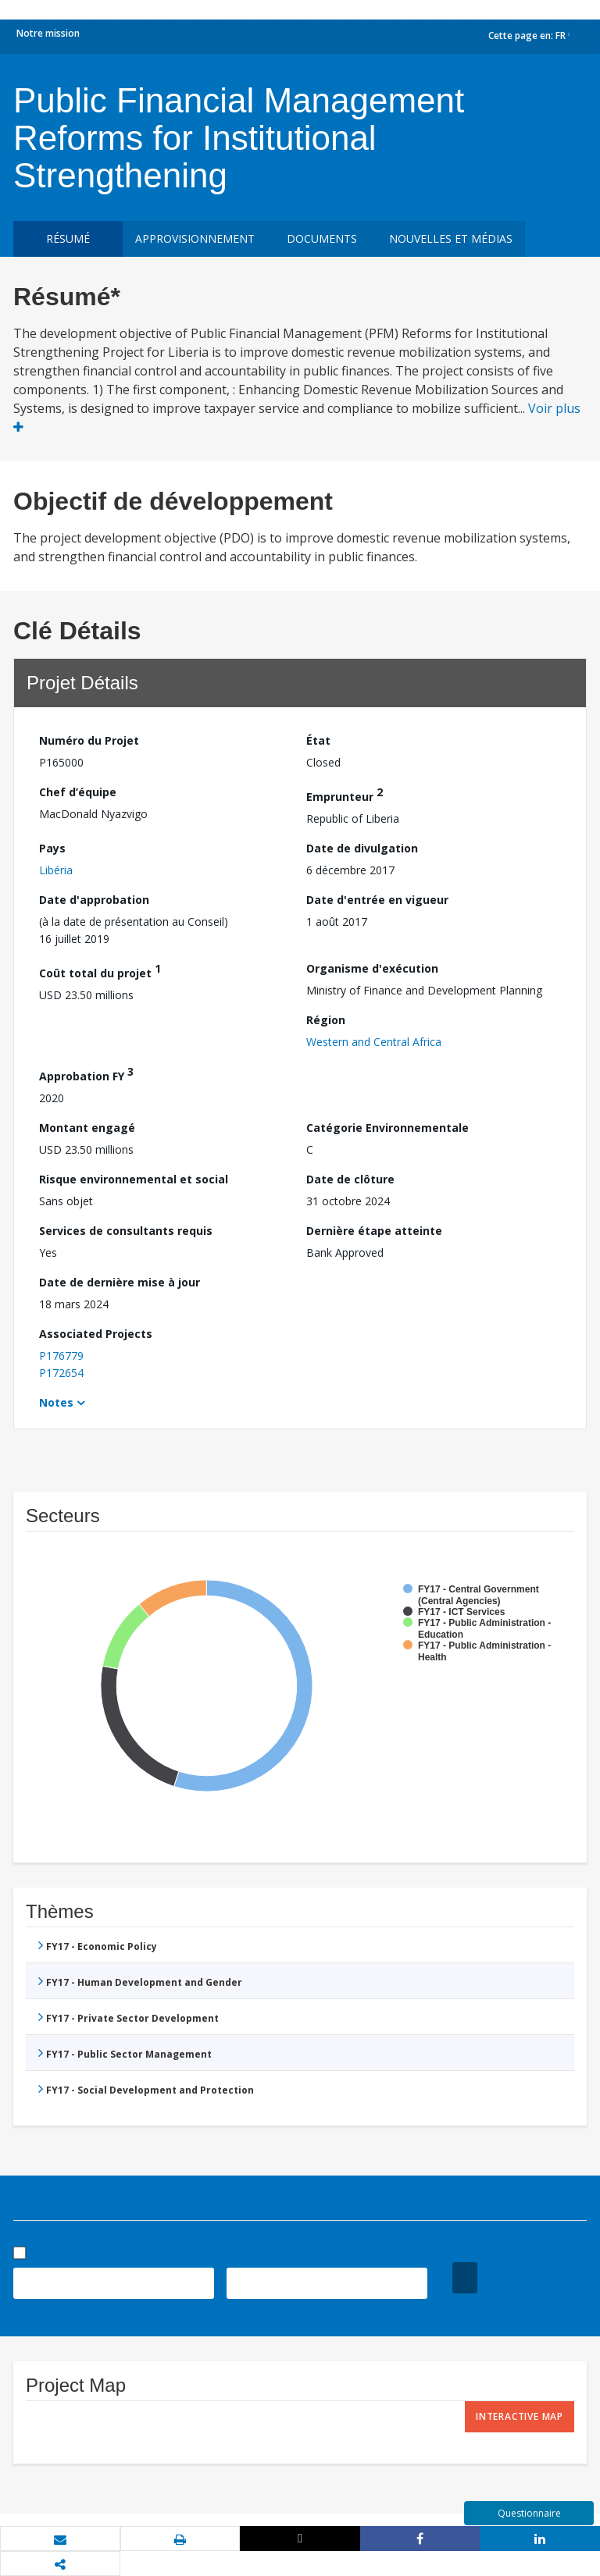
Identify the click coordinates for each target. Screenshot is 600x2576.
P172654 (61, 1372)
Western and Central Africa (373, 1041)
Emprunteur (344, 794)
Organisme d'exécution (372, 968)
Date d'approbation (94, 899)
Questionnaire (529, 2513)
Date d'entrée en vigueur (377, 899)
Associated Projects (95, 1333)
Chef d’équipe (77, 792)
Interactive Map (519, 2416)
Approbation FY (86, 1073)
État (318, 740)
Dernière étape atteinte (374, 1230)
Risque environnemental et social (133, 1179)
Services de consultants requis (125, 1230)
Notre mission (48, 33)
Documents (322, 238)
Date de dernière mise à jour (119, 1282)
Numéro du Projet (89, 740)
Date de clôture (350, 1179)
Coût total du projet (100, 970)
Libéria (56, 870)
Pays (52, 848)
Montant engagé (87, 1127)
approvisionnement (195, 238)
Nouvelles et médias (450, 238)
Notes (56, 1402)
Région (325, 1019)
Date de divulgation (362, 848)
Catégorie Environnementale (387, 1127)
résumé (68, 238)
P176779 (61, 1355)
